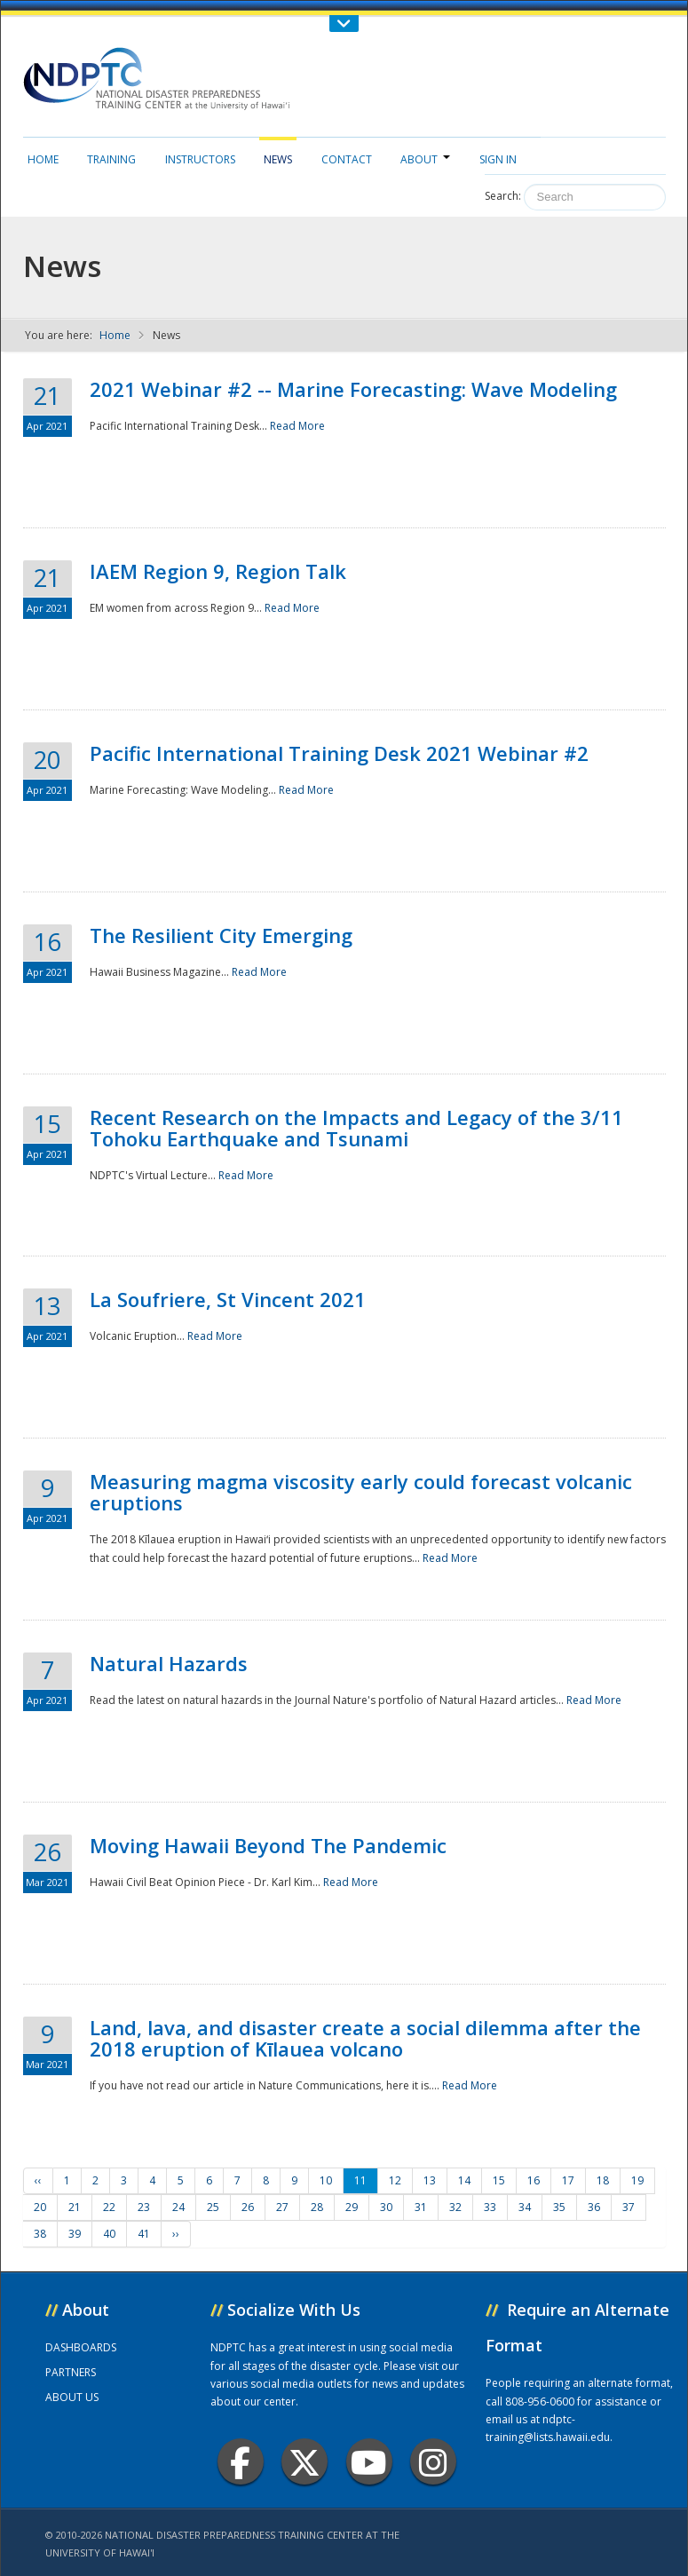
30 (386, 2207)
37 (628, 2207)
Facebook (240, 2462)
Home (43, 159)
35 (559, 2207)
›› (175, 2233)
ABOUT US (72, 2397)
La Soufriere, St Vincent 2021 (228, 1299)
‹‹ (38, 2180)
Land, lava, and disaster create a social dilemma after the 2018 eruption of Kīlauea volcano (365, 2038)
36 (594, 2207)
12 (395, 2180)
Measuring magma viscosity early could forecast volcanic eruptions (361, 1492)
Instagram (433, 2462)
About (425, 159)
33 (490, 2207)
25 (213, 2207)
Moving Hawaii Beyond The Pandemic (268, 1845)
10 (326, 2180)
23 (144, 2207)
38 (40, 2233)
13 (429, 2180)
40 (109, 2233)
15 (499, 2180)
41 (144, 2233)
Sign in (498, 159)
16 (533, 2180)
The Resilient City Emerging (221, 935)
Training (111, 159)
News (278, 159)
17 (568, 2180)
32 (455, 2207)
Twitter (304, 2462)
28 (317, 2207)
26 (247, 2207)
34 (524, 2207)
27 (282, 2207)
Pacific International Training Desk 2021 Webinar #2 (339, 753)
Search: (503, 195)
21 (74, 2207)
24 (178, 2207)
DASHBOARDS (80, 2347)
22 (109, 2207)
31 (421, 2207)
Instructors (200, 159)
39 (74, 2233)
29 (351, 2207)
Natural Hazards (169, 1663)
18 (603, 2180)
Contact (346, 159)
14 (464, 2180)
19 (637, 2180)
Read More (297, 425)
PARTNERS (70, 2372)
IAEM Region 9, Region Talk (218, 571)
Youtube (369, 2462)
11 (360, 2180)
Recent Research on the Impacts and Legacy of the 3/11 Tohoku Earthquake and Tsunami (356, 1128)
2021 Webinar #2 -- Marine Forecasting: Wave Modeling (353, 389)
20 (40, 2207)
